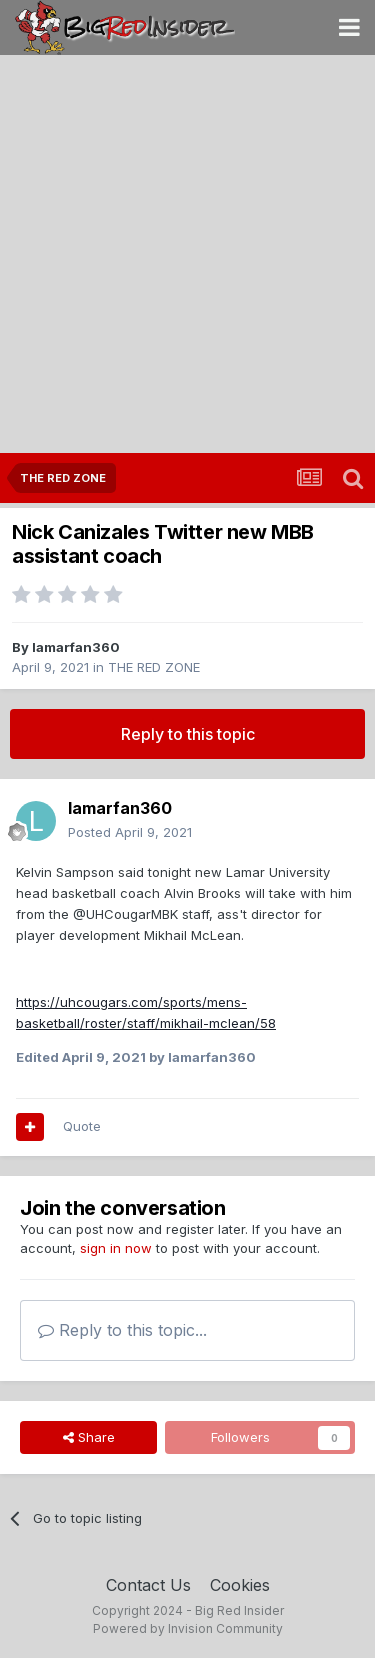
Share (89, 1437)
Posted (130, 832)
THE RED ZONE (154, 667)
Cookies (240, 1585)
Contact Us (148, 1585)
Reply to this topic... (122, 1330)
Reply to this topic (188, 734)
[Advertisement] (187, 255)
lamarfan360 (76, 647)
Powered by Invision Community (188, 1628)
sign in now (116, 1248)
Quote (82, 1126)
